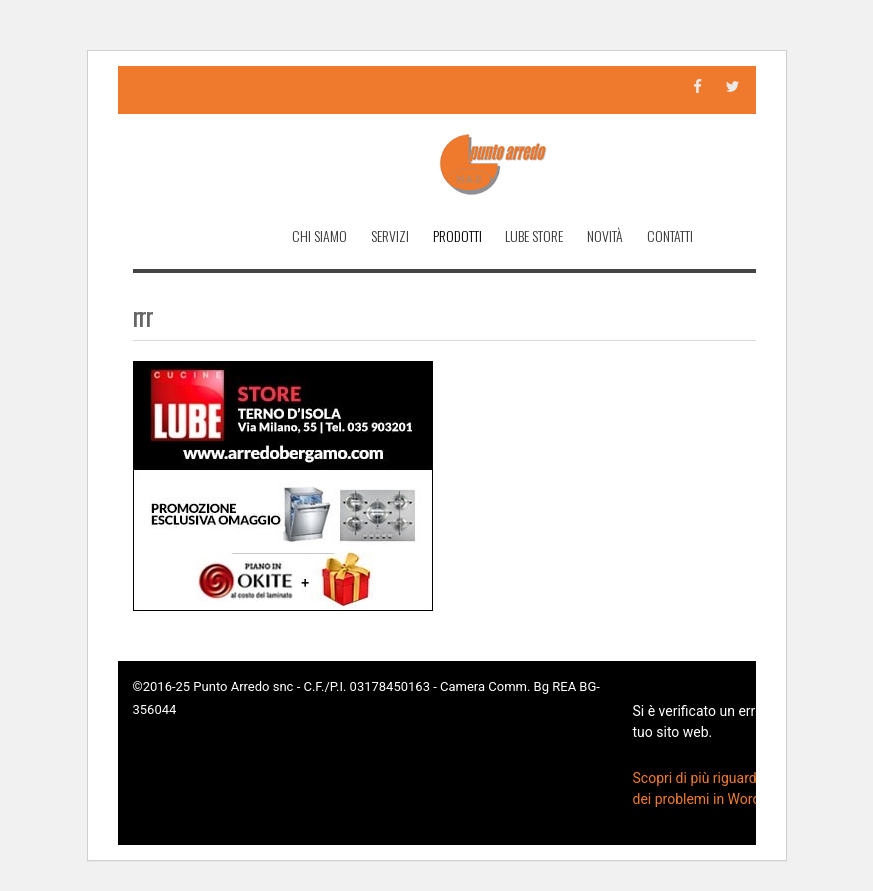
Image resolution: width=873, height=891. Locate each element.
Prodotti (457, 235)
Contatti (670, 235)
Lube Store (534, 235)
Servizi (390, 235)
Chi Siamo (319, 235)
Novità (605, 235)
